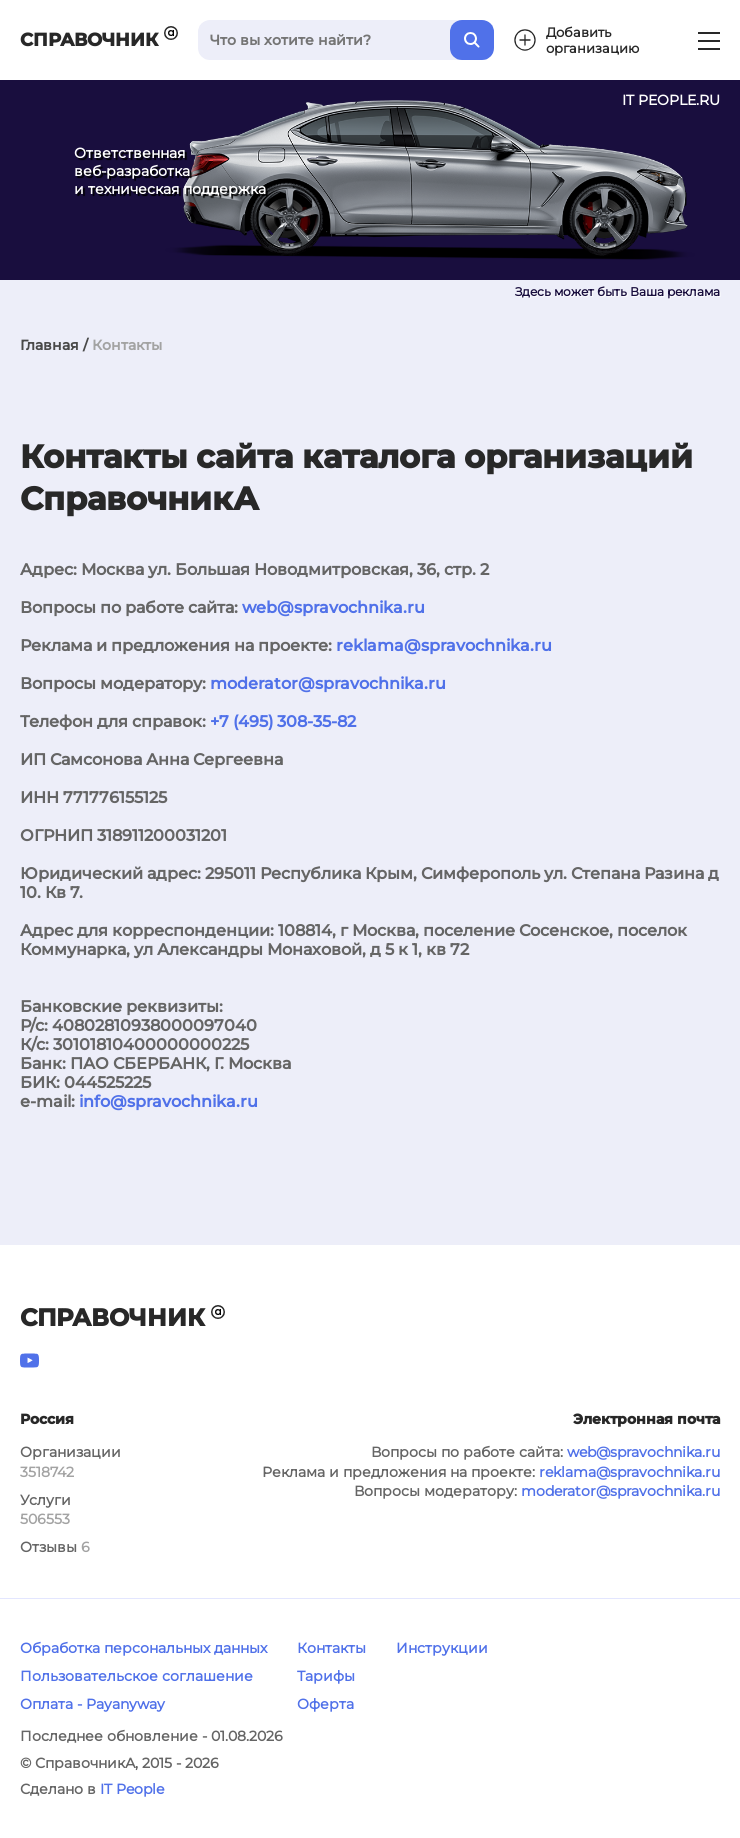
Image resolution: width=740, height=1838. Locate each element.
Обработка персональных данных (143, 1648)
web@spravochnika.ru (333, 607)
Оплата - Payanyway (92, 1704)
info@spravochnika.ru (168, 1101)
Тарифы (326, 1676)
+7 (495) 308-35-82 (283, 721)
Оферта (325, 1704)
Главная (49, 345)
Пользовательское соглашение (136, 1676)
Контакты (331, 1648)
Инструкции (442, 1648)
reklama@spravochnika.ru (444, 645)
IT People (132, 1789)
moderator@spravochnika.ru (328, 683)
